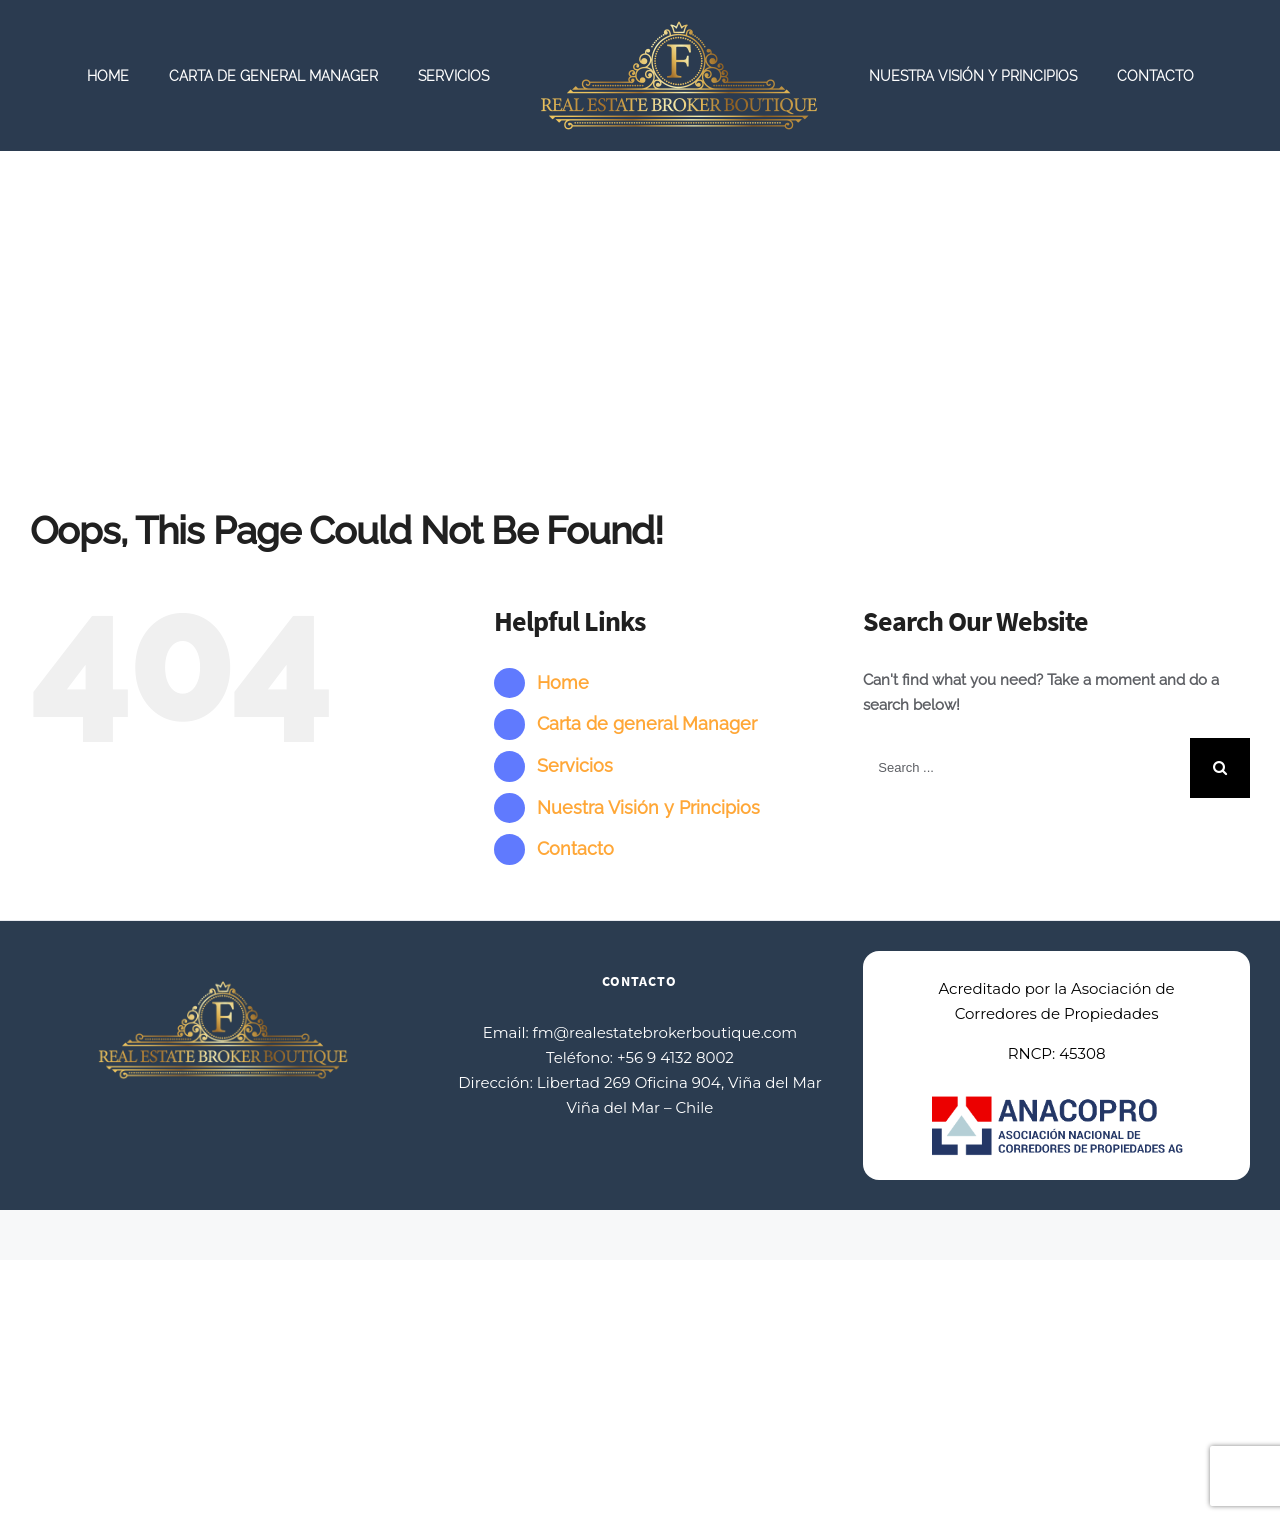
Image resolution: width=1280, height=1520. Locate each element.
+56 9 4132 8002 (675, 1057)
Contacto (575, 848)
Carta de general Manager (647, 723)
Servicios (575, 765)
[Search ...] (1026, 768)
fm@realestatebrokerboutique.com (665, 1032)
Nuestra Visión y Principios (648, 807)
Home (563, 682)
